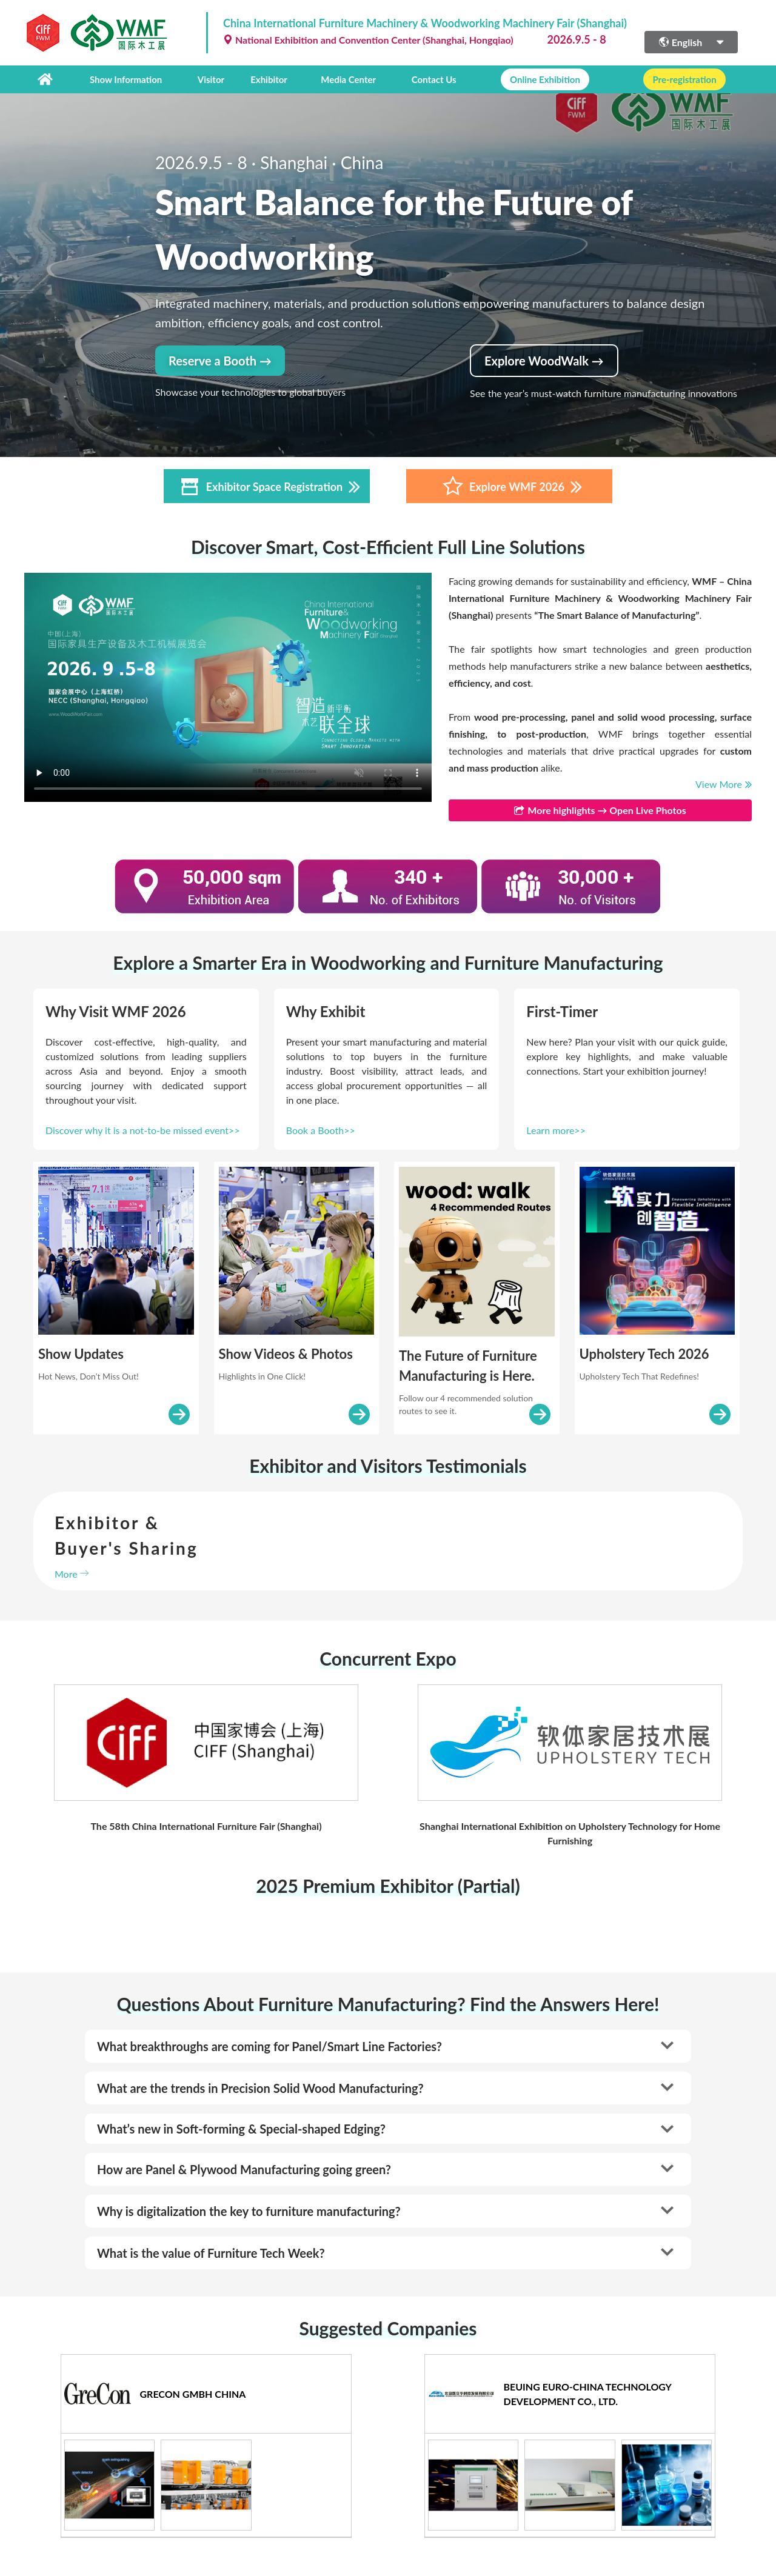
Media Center (348, 79)
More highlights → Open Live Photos (600, 810)
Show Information (126, 79)
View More (723, 784)
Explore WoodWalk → (544, 360)
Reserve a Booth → (220, 360)
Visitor (211, 79)
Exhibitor (268, 79)
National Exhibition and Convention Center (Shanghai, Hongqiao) (368, 39)
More (72, 1574)
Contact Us (434, 79)
